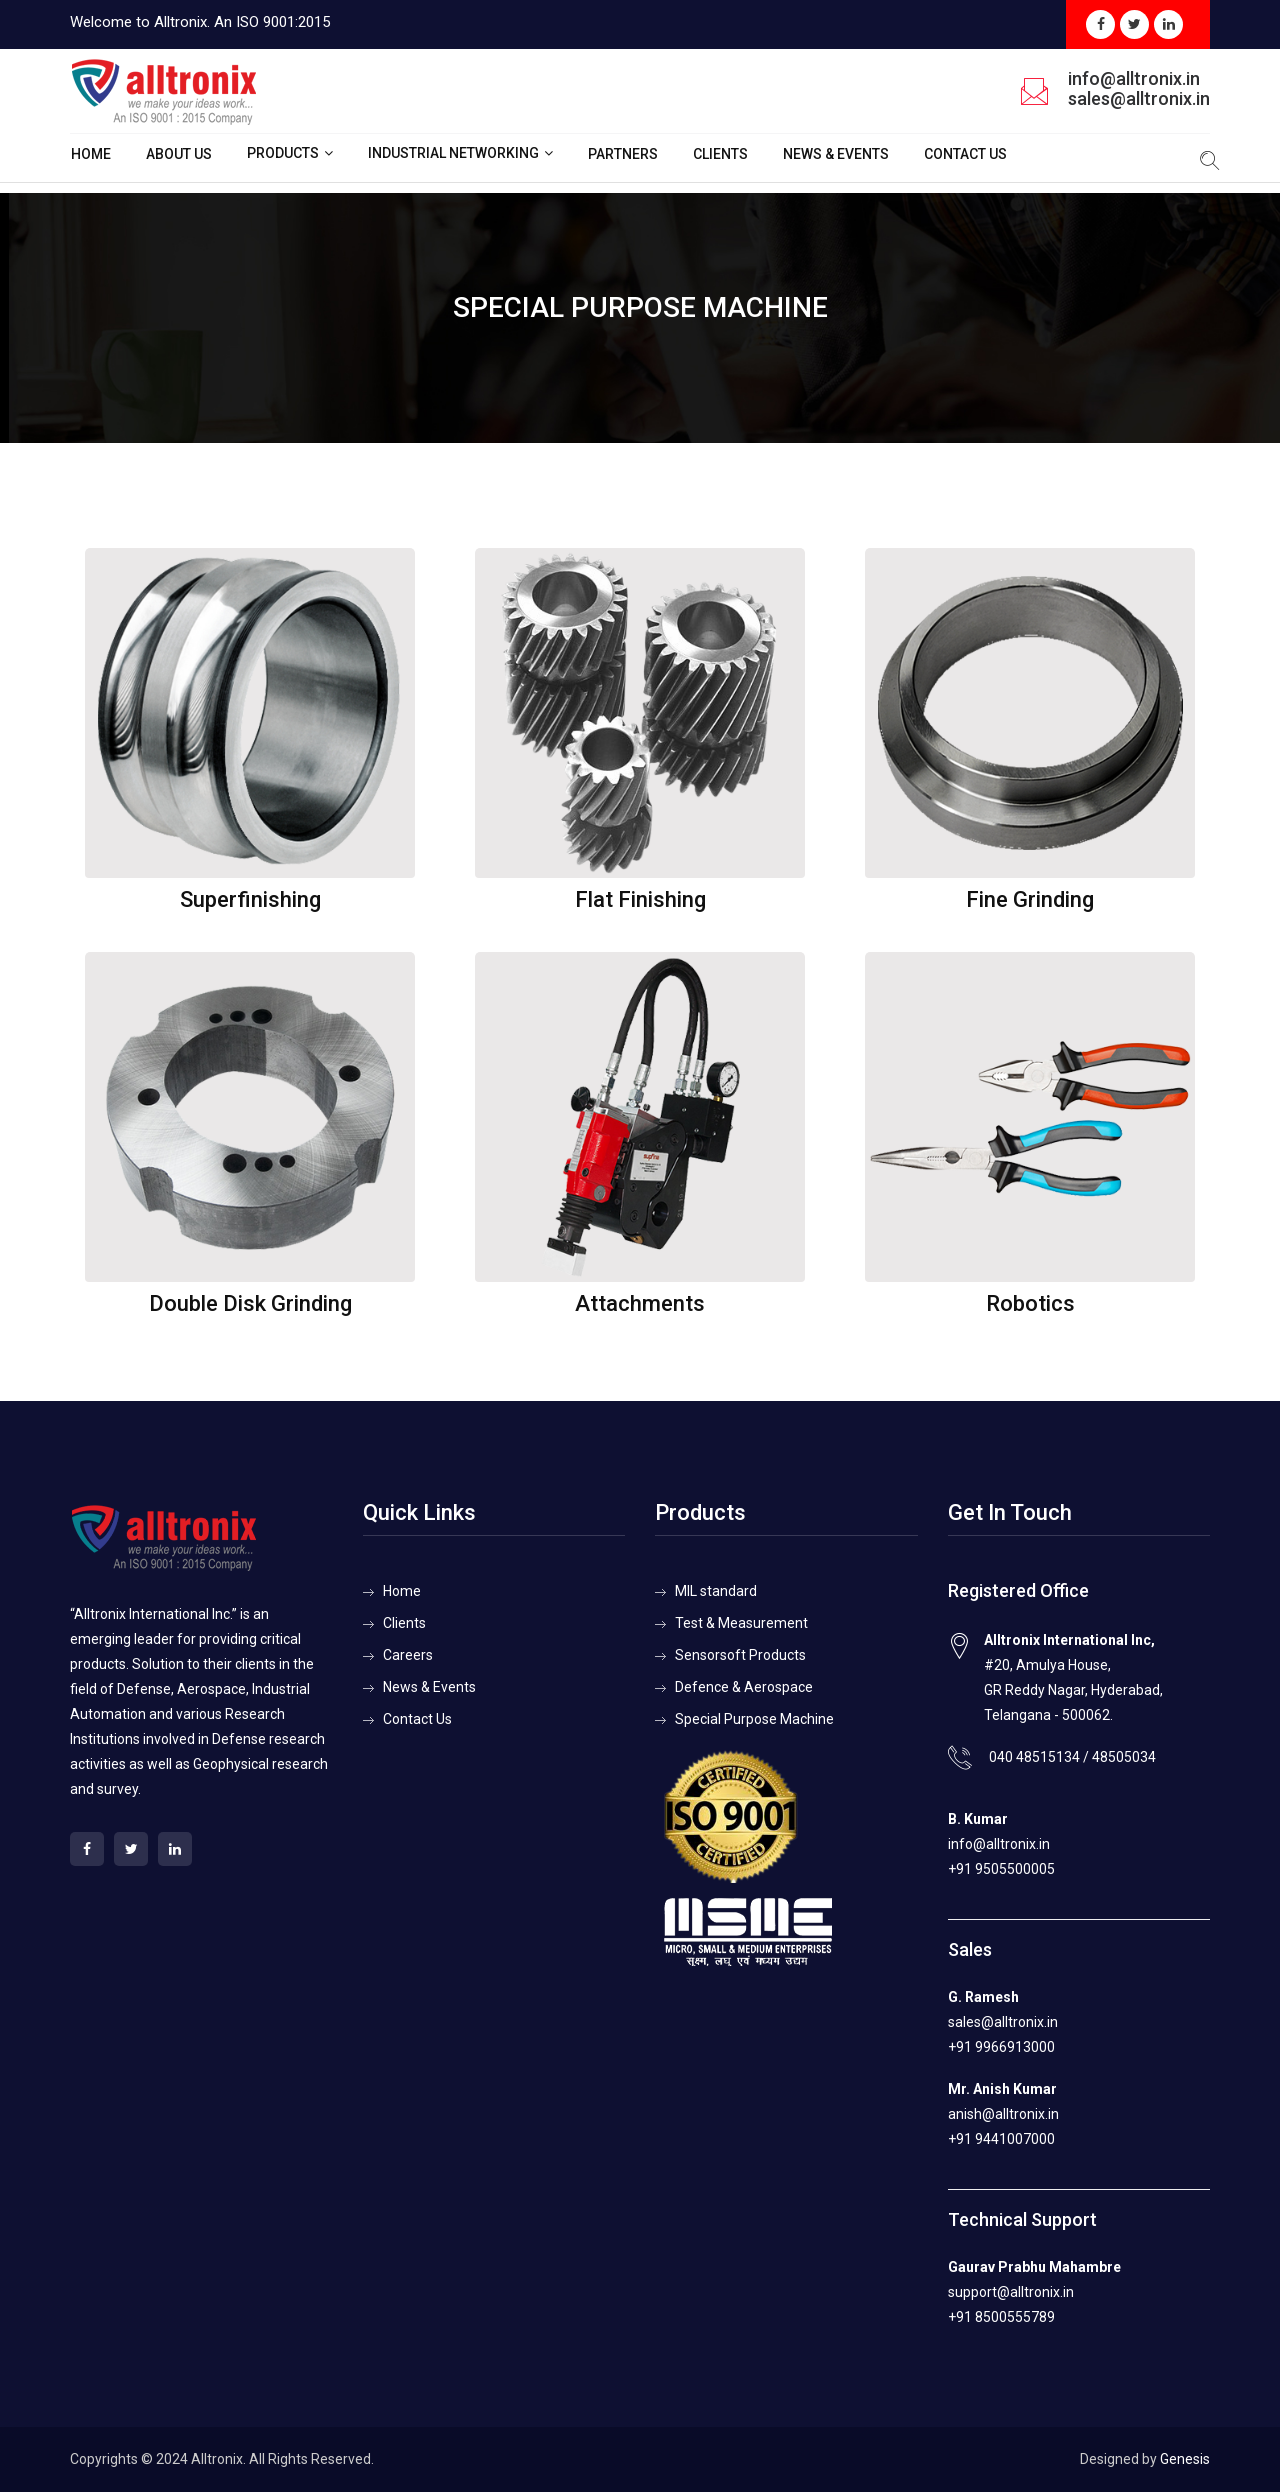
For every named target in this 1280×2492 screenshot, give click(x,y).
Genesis (1185, 2459)
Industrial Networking (453, 153)
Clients (720, 154)
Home (91, 154)
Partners (623, 154)
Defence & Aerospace (744, 1687)
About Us (179, 154)
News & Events (836, 154)
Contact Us (965, 154)
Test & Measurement (741, 1623)
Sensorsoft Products (740, 1655)
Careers (408, 1655)
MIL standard (716, 1591)
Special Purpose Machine (754, 1719)
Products (283, 153)
